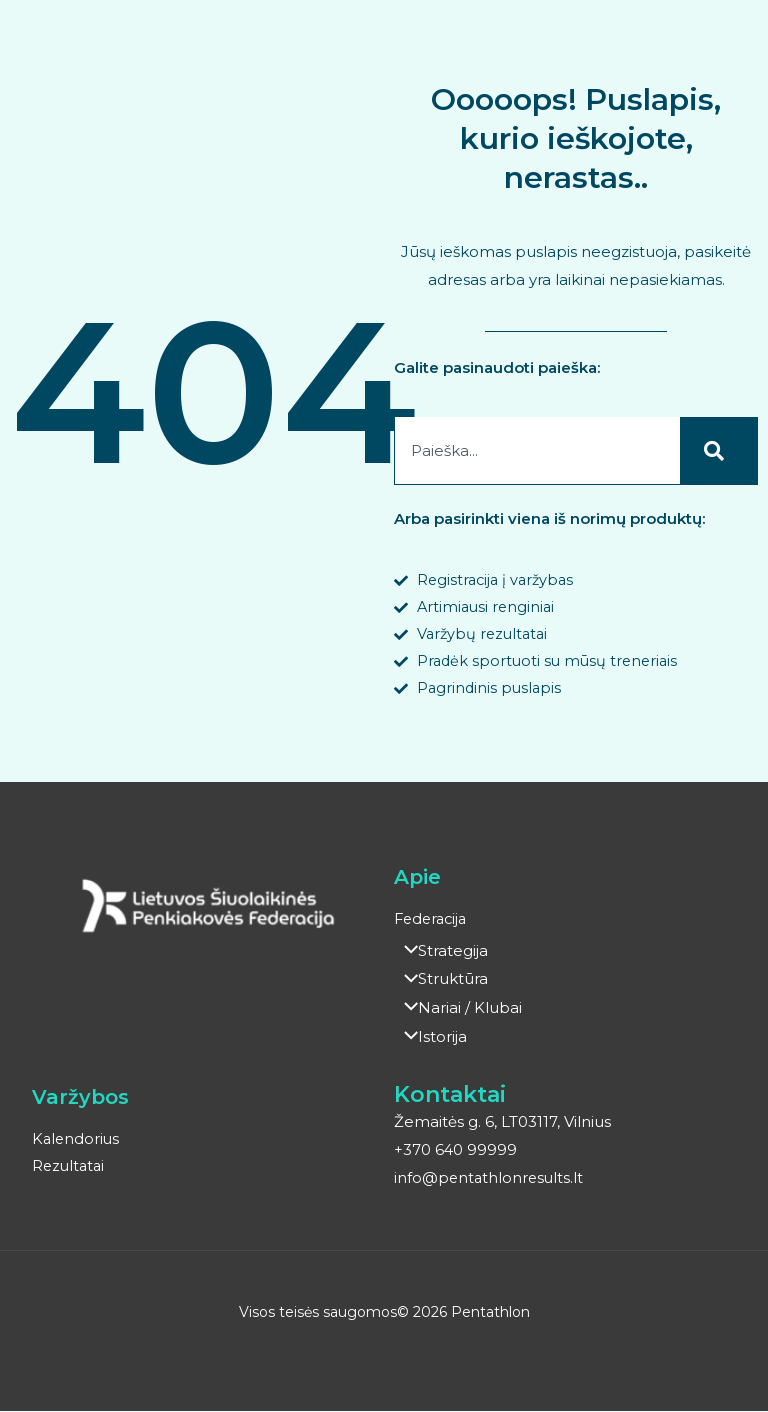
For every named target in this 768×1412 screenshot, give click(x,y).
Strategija (441, 955)
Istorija (430, 1039)
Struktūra (441, 983)
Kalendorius (77, 1141)
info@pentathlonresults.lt (490, 1179)
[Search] (719, 451)
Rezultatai (70, 1168)
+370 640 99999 (456, 1151)
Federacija (433, 924)
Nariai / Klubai (458, 1011)
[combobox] (537, 451)
